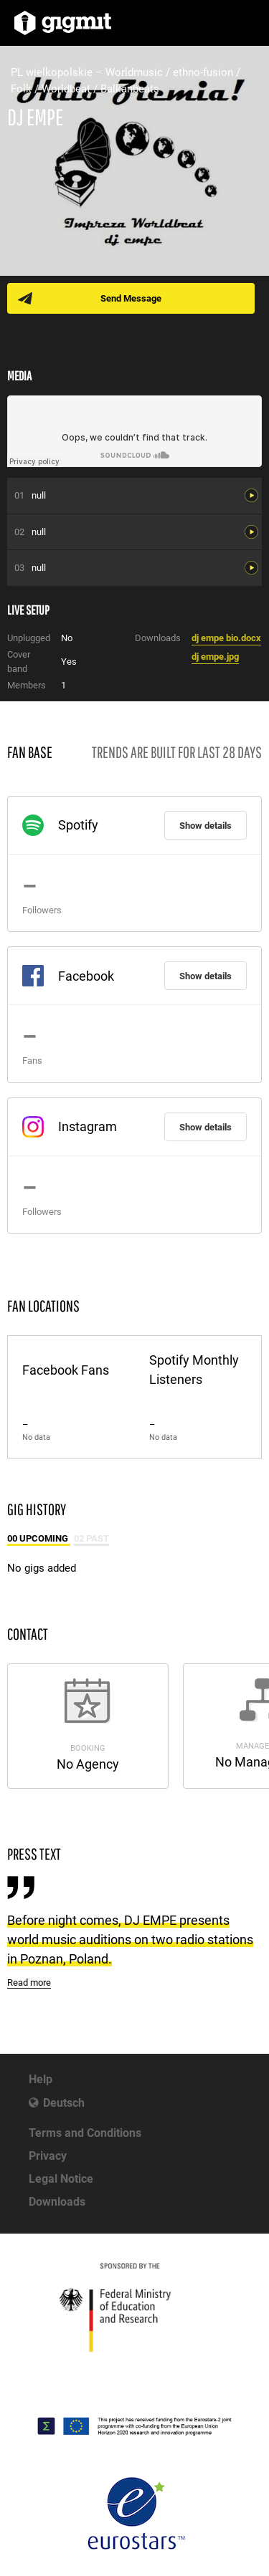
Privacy (48, 2156)
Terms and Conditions (85, 2133)
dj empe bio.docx (226, 638)
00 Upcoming (38, 1538)
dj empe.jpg (215, 656)
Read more (29, 1982)
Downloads (57, 2202)
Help (40, 2079)
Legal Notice (61, 2179)
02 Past (91, 1538)
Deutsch (64, 2103)
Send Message (130, 298)
